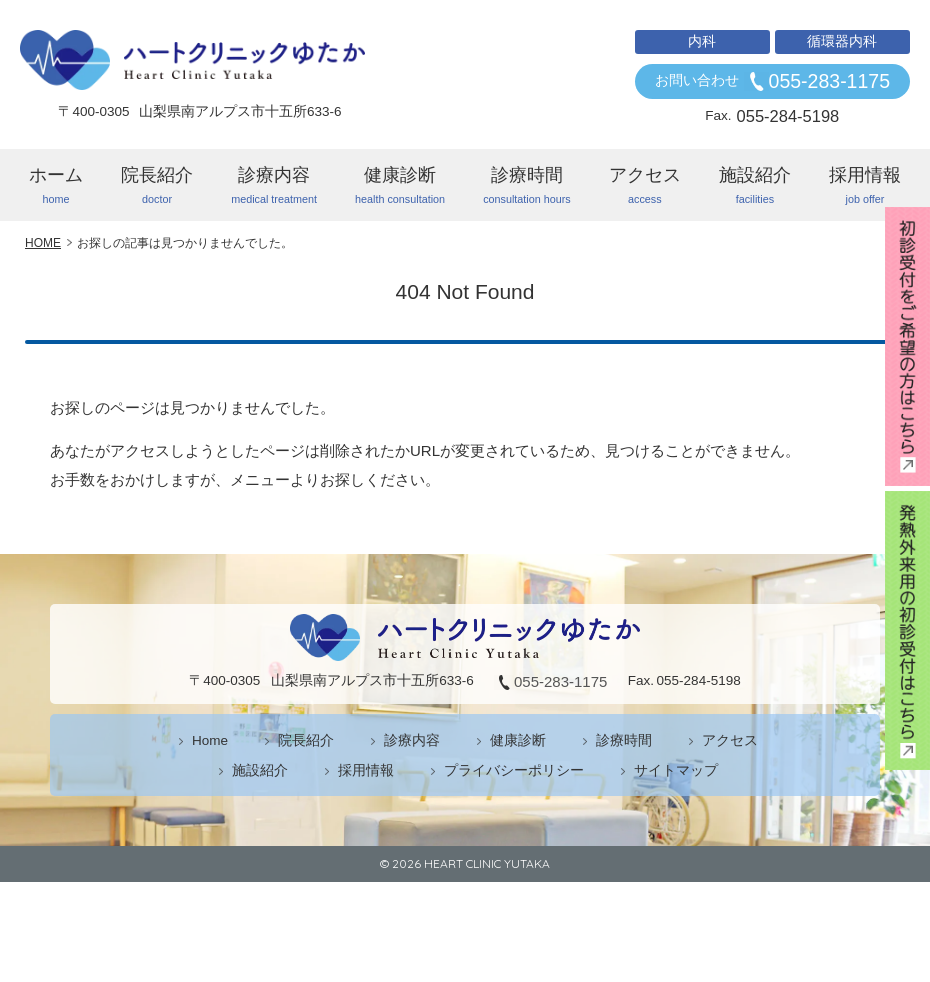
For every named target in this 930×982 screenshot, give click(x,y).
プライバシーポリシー (514, 770)
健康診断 (400, 185)
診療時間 (527, 185)
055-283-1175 (829, 81)
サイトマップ (676, 770)
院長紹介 (157, 185)
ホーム (56, 185)
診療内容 (274, 185)
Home (210, 740)
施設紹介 (755, 185)
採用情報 (865, 185)
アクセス (645, 185)
